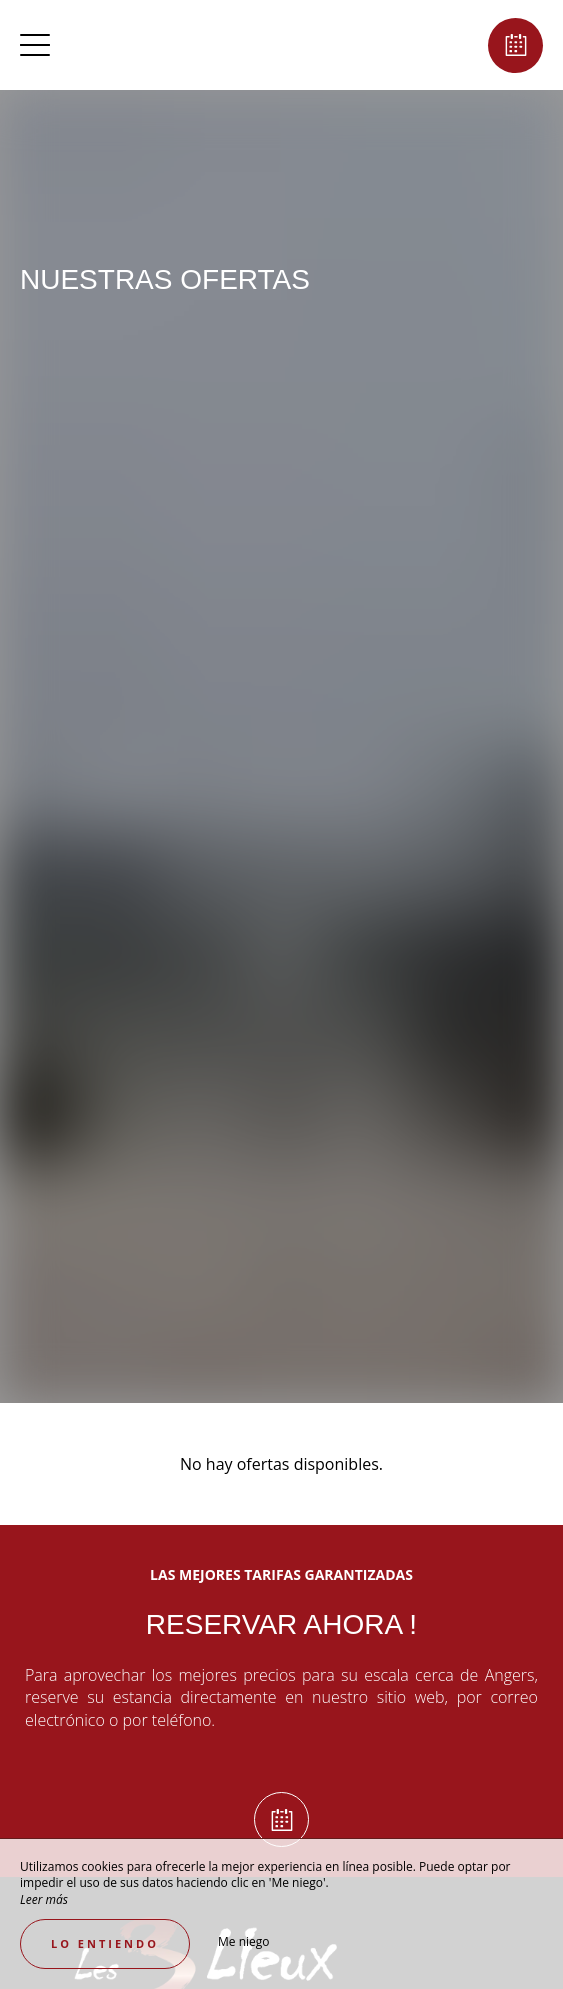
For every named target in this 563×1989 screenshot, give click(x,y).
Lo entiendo (105, 1943)
